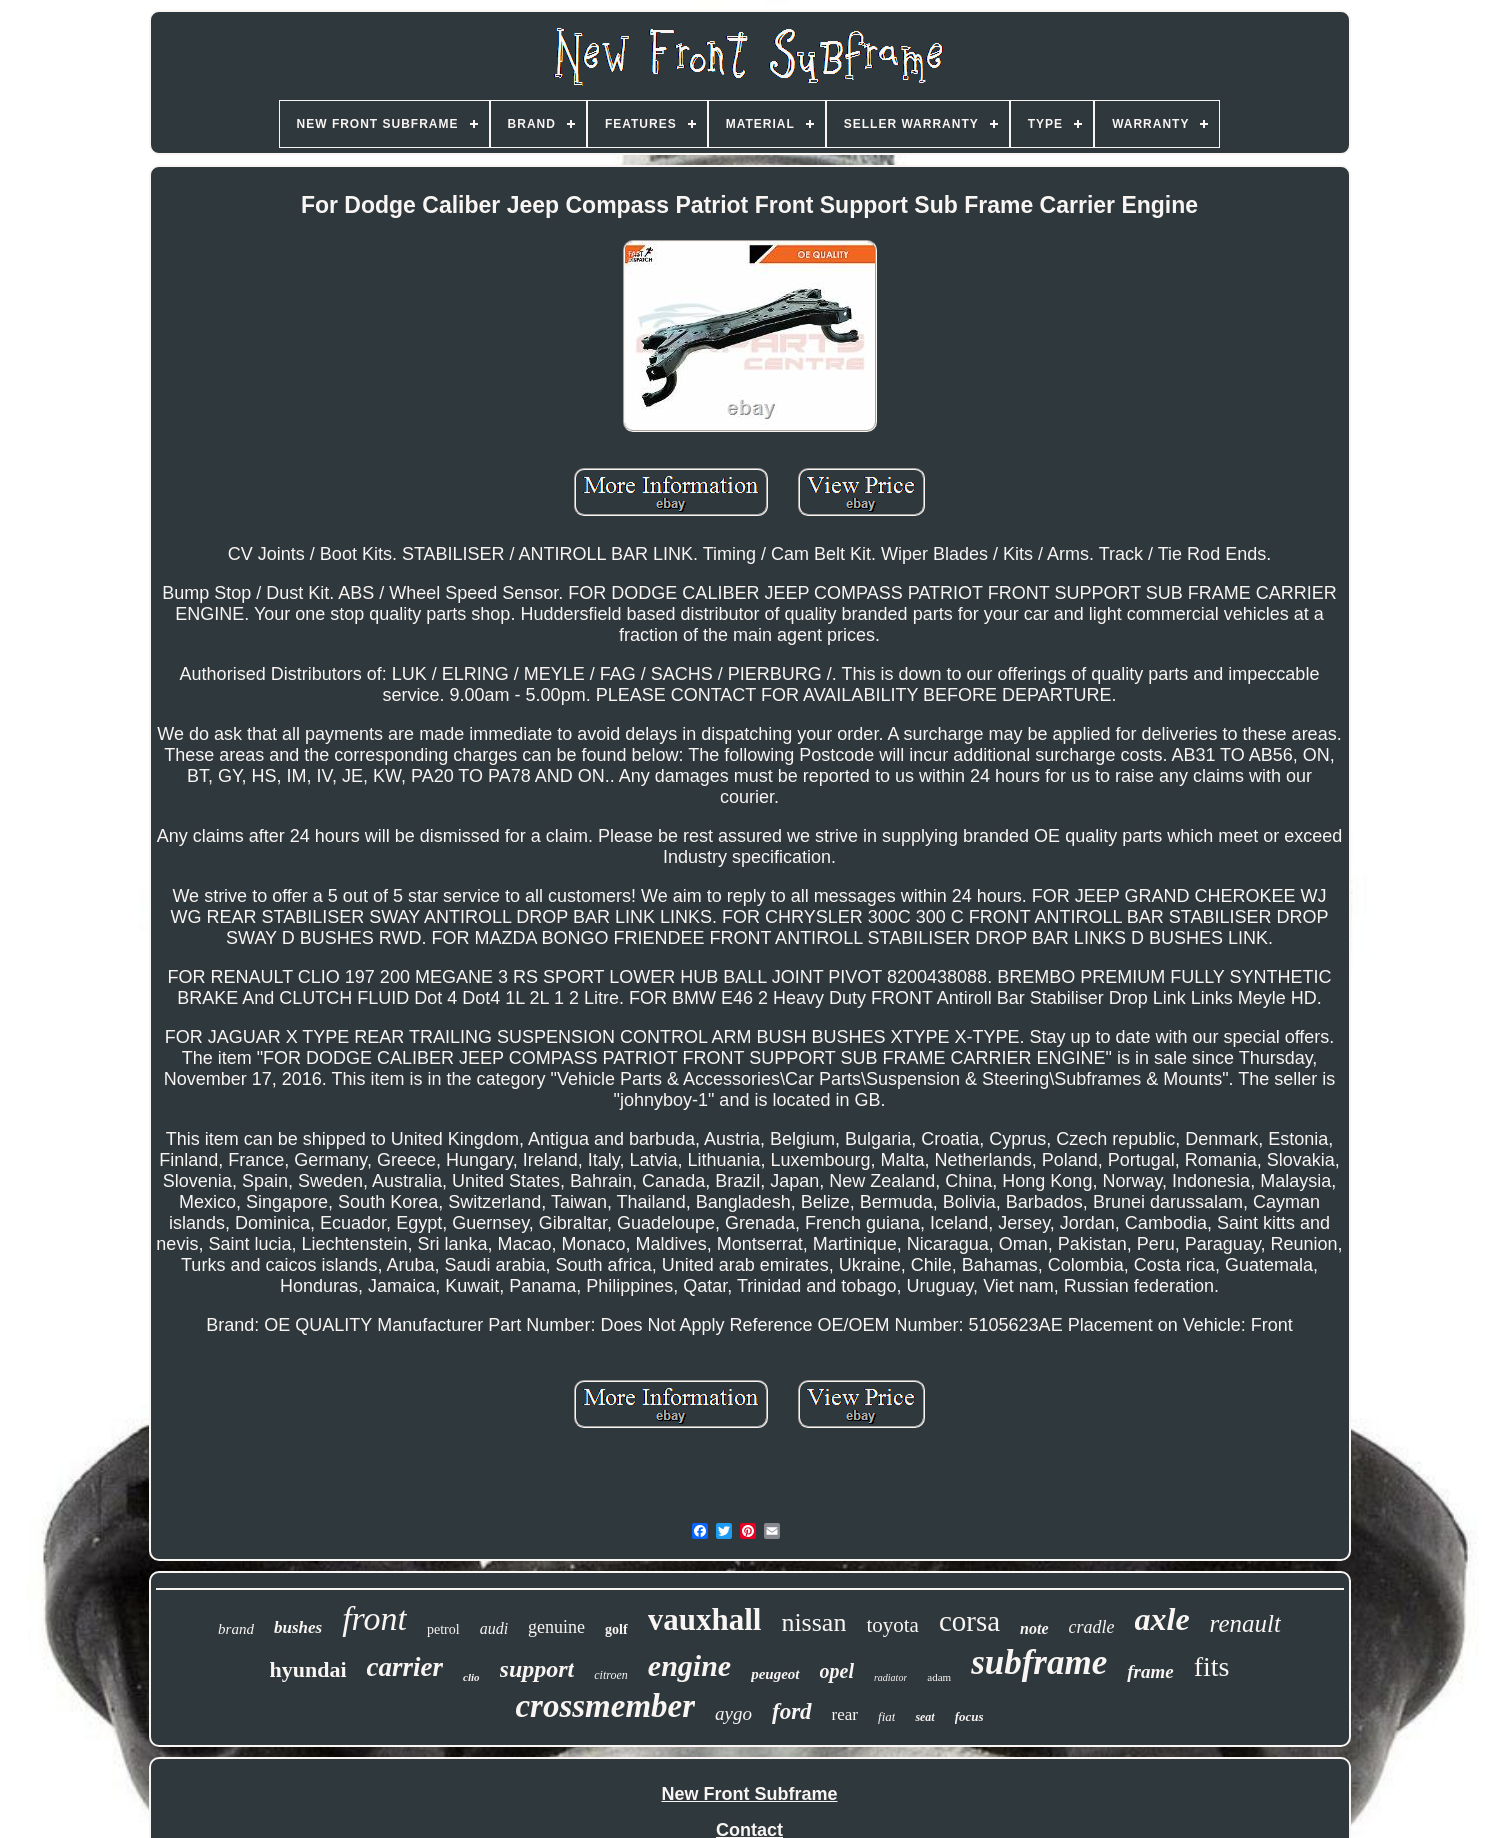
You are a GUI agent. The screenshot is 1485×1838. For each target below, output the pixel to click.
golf (616, 1629)
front (374, 1618)
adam (939, 1677)
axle (1162, 1619)
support (537, 1669)
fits (1212, 1666)
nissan (813, 1622)
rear (845, 1714)
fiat (886, 1716)
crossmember (605, 1706)
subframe (1039, 1662)
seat (924, 1717)
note (1034, 1628)
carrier (405, 1667)
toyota (892, 1625)
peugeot (775, 1674)
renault (1245, 1623)
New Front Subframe (749, 1794)
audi (494, 1628)
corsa (969, 1621)
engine (689, 1665)
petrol (443, 1629)
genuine (556, 1627)
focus (969, 1716)
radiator (890, 1677)
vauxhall (705, 1619)
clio (471, 1677)
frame (1150, 1671)
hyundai (308, 1669)
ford (792, 1711)
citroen (611, 1675)
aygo (733, 1713)
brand (236, 1629)
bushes (298, 1627)
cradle (1092, 1627)
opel (837, 1671)
